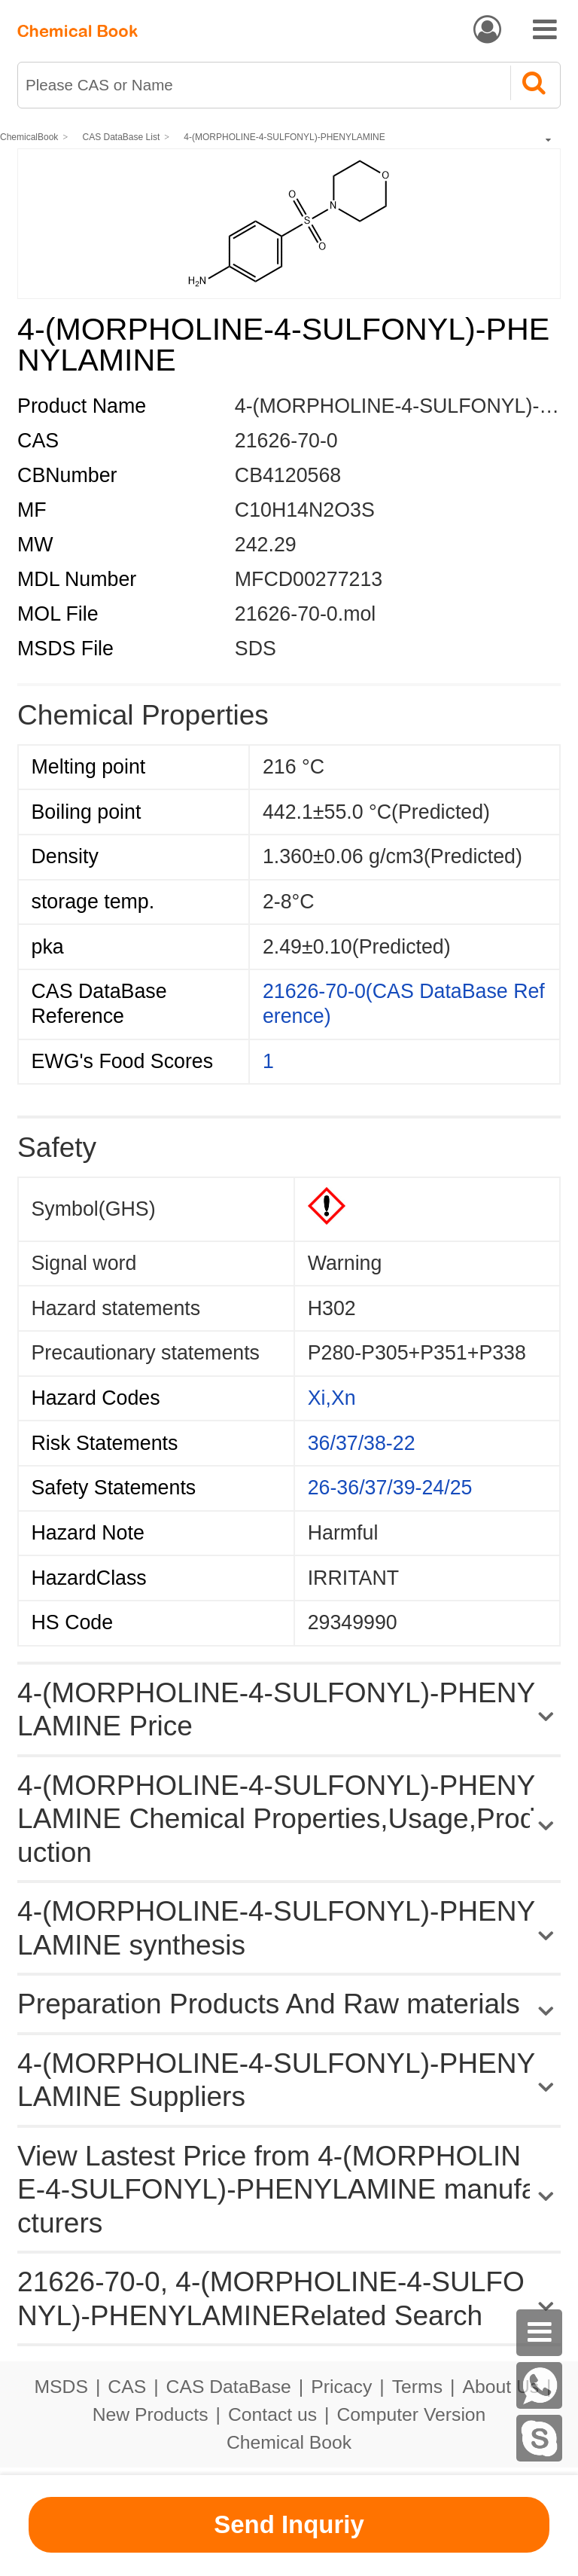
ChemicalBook (29, 137)
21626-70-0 (286, 440)
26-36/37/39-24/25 (390, 1487)
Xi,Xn (332, 1398)
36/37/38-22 (361, 1443)
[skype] (539, 2438)
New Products (150, 2414)
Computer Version (411, 2414)
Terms (417, 2386)
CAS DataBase (228, 2386)
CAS (127, 2386)
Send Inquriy (289, 2524)
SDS (255, 648)
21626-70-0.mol (305, 614)
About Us (500, 2386)
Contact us (272, 2414)
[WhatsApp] (539, 2385)
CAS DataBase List (121, 137)
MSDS (60, 2386)
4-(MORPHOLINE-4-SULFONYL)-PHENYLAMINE (284, 137)
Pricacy (341, 2386)
